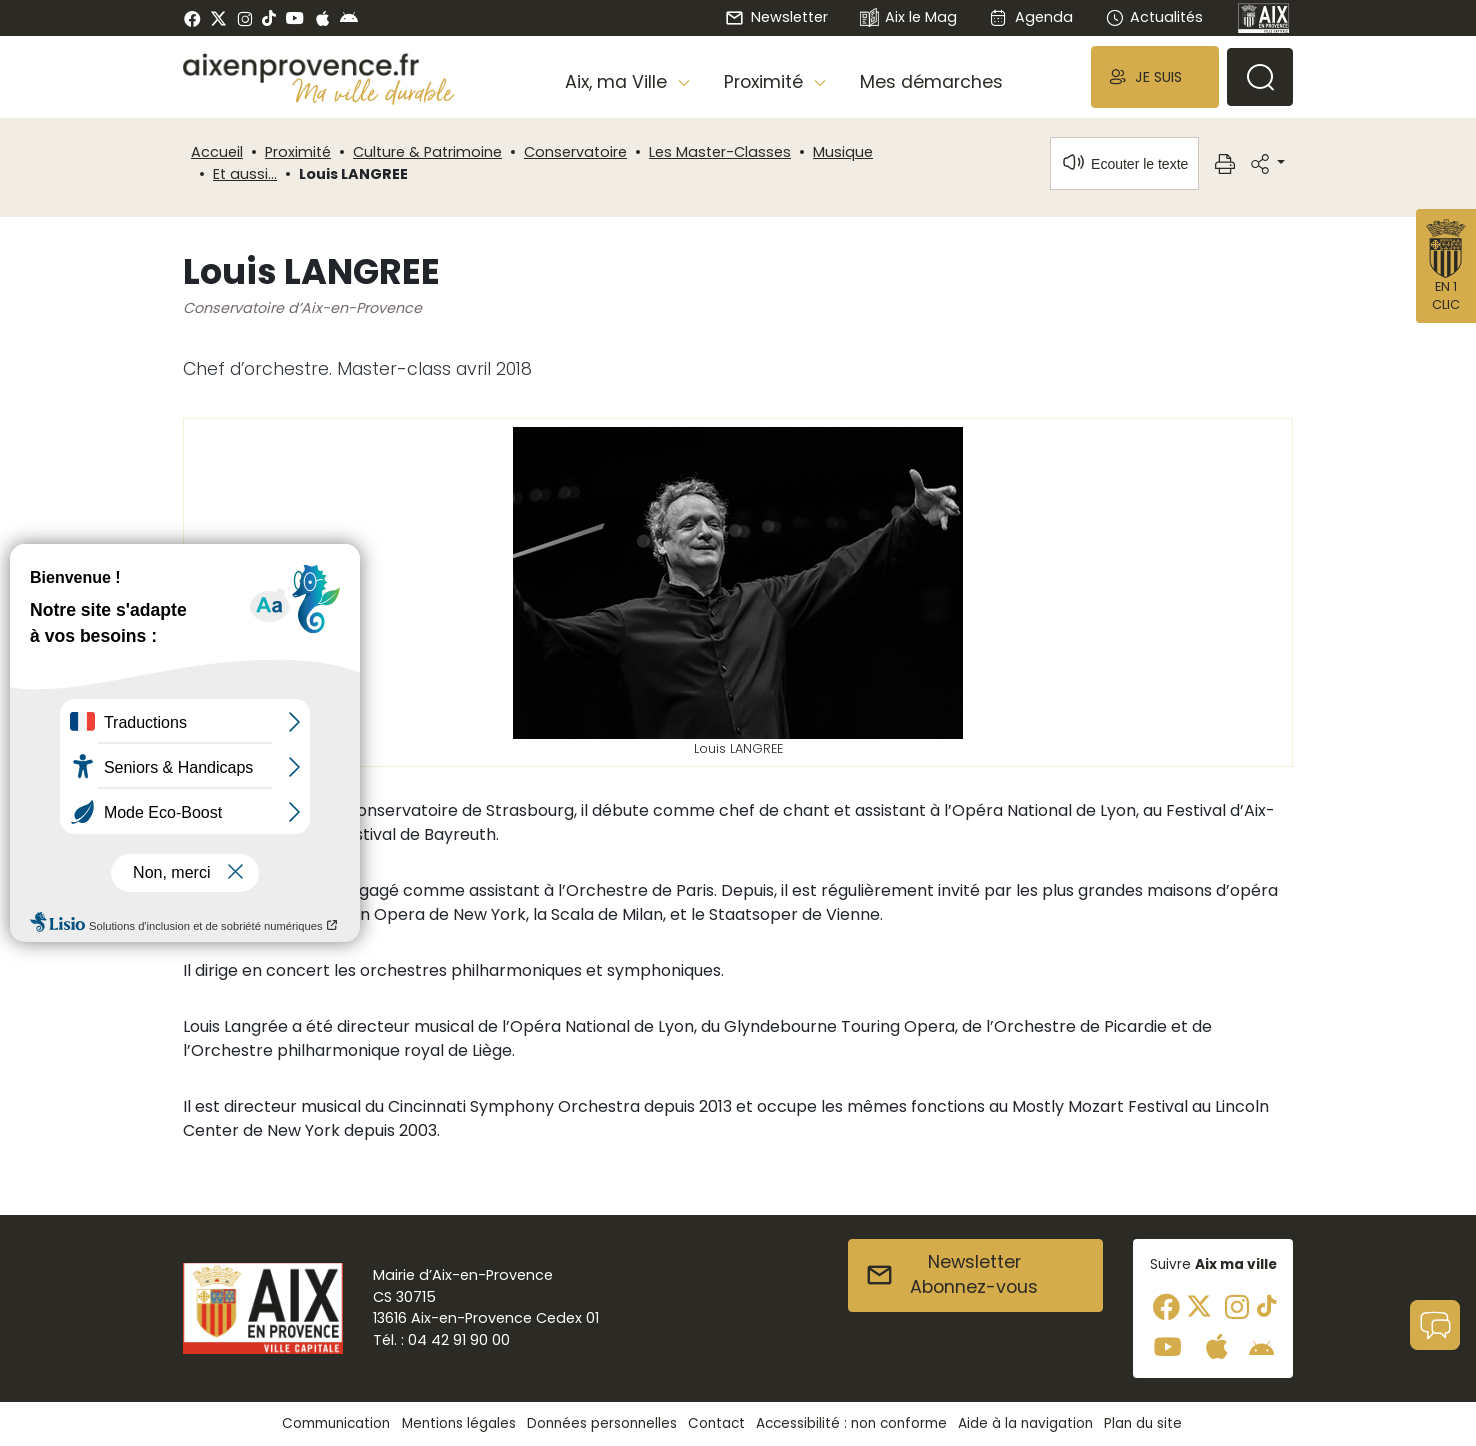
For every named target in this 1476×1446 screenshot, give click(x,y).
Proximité (298, 152)
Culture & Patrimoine (427, 152)
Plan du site (1143, 1423)
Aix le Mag (908, 18)
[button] (1155, 76)
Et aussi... (245, 174)
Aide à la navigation (1025, 1423)
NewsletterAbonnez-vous (951, 1275)
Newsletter (776, 17)
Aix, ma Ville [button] (618, 82)
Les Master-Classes (720, 152)
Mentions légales (459, 1423)
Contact (716, 1423)
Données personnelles (602, 1423)
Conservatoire (575, 152)
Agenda (1030, 17)
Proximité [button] (766, 82)
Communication (336, 1423)
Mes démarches (931, 82)
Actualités (1154, 17)
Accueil (217, 152)
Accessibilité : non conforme (851, 1423)
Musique (843, 152)
